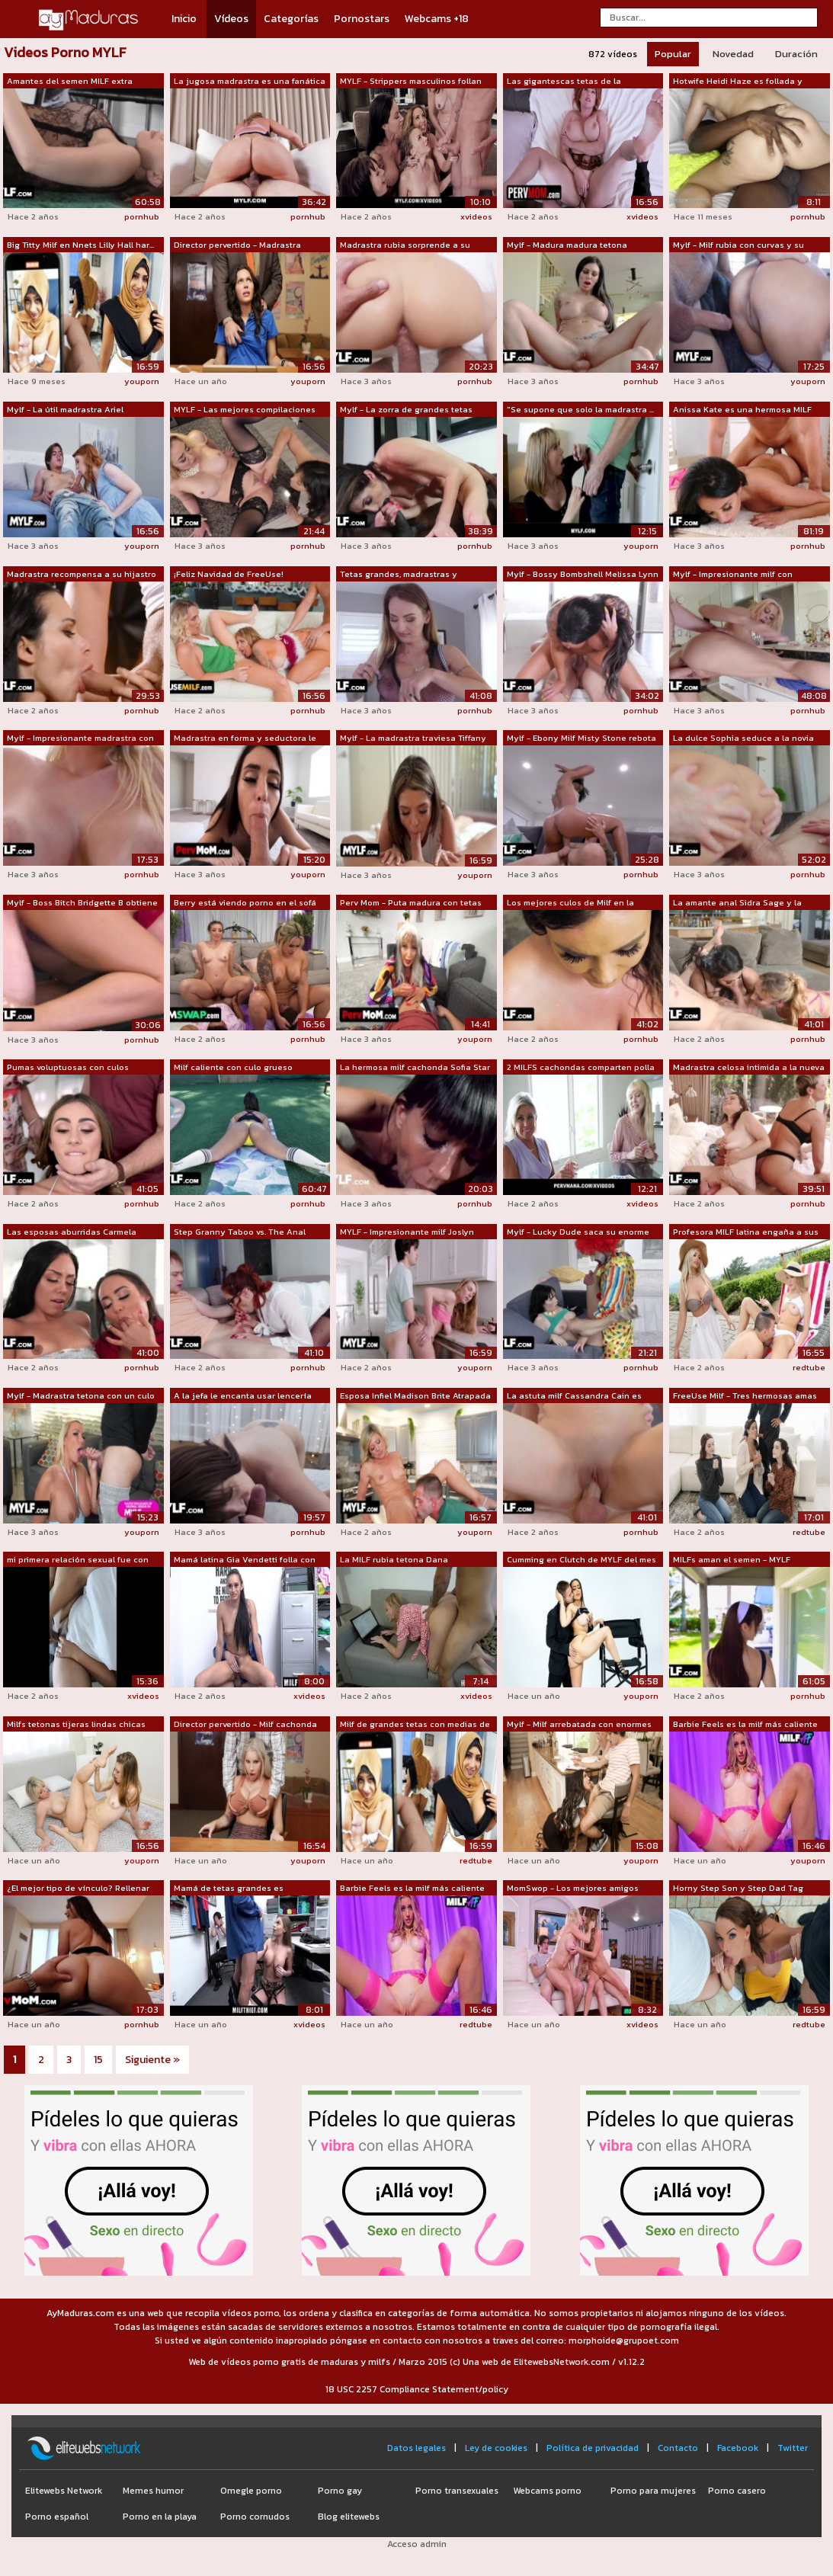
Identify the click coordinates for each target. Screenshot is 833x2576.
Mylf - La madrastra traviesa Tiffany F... (413, 738)
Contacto (678, 2448)
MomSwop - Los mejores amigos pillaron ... (573, 1888)
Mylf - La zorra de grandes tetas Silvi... (406, 410)
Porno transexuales (456, 2491)
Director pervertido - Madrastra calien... (237, 245)
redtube (809, 1367)
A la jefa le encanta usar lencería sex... (243, 1396)
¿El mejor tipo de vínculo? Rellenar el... (78, 1888)
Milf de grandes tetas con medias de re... (415, 1725)
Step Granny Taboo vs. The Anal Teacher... (240, 1232)
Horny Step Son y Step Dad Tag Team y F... (738, 1888)
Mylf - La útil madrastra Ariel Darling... (65, 410)
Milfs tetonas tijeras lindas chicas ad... (76, 1725)
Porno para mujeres (653, 2491)
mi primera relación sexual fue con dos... (78, 1560)
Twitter (792, 2448)
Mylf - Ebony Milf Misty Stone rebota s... (581, 738)
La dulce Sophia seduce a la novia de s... (743, 738)
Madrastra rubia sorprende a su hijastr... (405, 245)
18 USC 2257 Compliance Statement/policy (416, 2389)
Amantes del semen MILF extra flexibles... (70, 81)
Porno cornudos (255, 2516)
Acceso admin (417, 2544)
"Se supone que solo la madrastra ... (580, 409)
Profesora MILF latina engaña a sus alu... (746, 1232)
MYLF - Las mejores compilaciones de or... (245, 410)
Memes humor (153, 2491)
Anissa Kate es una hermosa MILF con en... (742, 410)
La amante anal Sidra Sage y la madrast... (737, 903)
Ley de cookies (496, 2448)
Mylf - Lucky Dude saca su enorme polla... (578, 1232)
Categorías (291, 19)
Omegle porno (251, 2491)
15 (98, 2060)
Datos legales (416, 2448)
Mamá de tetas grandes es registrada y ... (229, 1888)
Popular (673, 53)
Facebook (737, 2448)
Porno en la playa (160, 2516)
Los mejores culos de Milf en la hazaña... (570, 903)
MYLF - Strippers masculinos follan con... (411, 81)
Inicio (184, 19)
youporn (141, 381)
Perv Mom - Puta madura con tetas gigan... (411, 903)
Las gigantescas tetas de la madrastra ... (564, 81)
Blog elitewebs (349, 2516)
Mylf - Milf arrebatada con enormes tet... (579, 1725)
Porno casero (737, 2491)
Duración (796, 53)
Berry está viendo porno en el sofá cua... (245, 903)
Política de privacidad (592, 2448)
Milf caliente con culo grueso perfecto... (233, 1068)
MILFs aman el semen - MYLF (731, 1559)
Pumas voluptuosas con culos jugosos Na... (68, 1068)
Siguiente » (152, 2060)
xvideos (476, 216)
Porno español (56, 2516)
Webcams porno (547, 2491)
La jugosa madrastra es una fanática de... (249, 81)
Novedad (733, 53)
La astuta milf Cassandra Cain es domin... (574, 1396)
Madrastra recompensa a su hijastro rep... (81, 575)
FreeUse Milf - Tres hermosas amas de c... (745, 1396)
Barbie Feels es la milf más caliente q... (745, 1725)
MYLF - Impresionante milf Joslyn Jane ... (407, 1232)
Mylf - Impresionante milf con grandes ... (733, 575)
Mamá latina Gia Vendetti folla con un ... (245, 1560)
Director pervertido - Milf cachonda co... (245, 1725)
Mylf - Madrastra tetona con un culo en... (81, 1396)
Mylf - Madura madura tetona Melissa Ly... (567, 245)
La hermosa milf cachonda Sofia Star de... (415, 1068)
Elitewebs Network (63, 2491)
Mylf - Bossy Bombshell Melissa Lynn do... (582, 575)
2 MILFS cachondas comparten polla (581, 1067)
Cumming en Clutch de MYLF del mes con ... (581, 1560)
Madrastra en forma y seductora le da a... (245, 738)
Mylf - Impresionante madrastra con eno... (80, 738)
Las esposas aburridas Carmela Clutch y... (71, 1232)
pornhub (141, 216)
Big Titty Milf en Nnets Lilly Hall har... (80, 245)
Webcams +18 (437, 19)
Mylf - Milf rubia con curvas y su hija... (738, 245)
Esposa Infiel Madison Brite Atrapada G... (415, 1396)
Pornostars (361, 19)
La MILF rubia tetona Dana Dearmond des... (394, 1560)
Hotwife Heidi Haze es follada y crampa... (738, 81)
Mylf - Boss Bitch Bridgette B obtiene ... (82, 903)
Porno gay (340, 2491)
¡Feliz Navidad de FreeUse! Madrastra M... (229, 575)
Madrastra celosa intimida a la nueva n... (749, 1068)
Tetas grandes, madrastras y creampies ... (398, 575)
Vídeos (231, 19)
